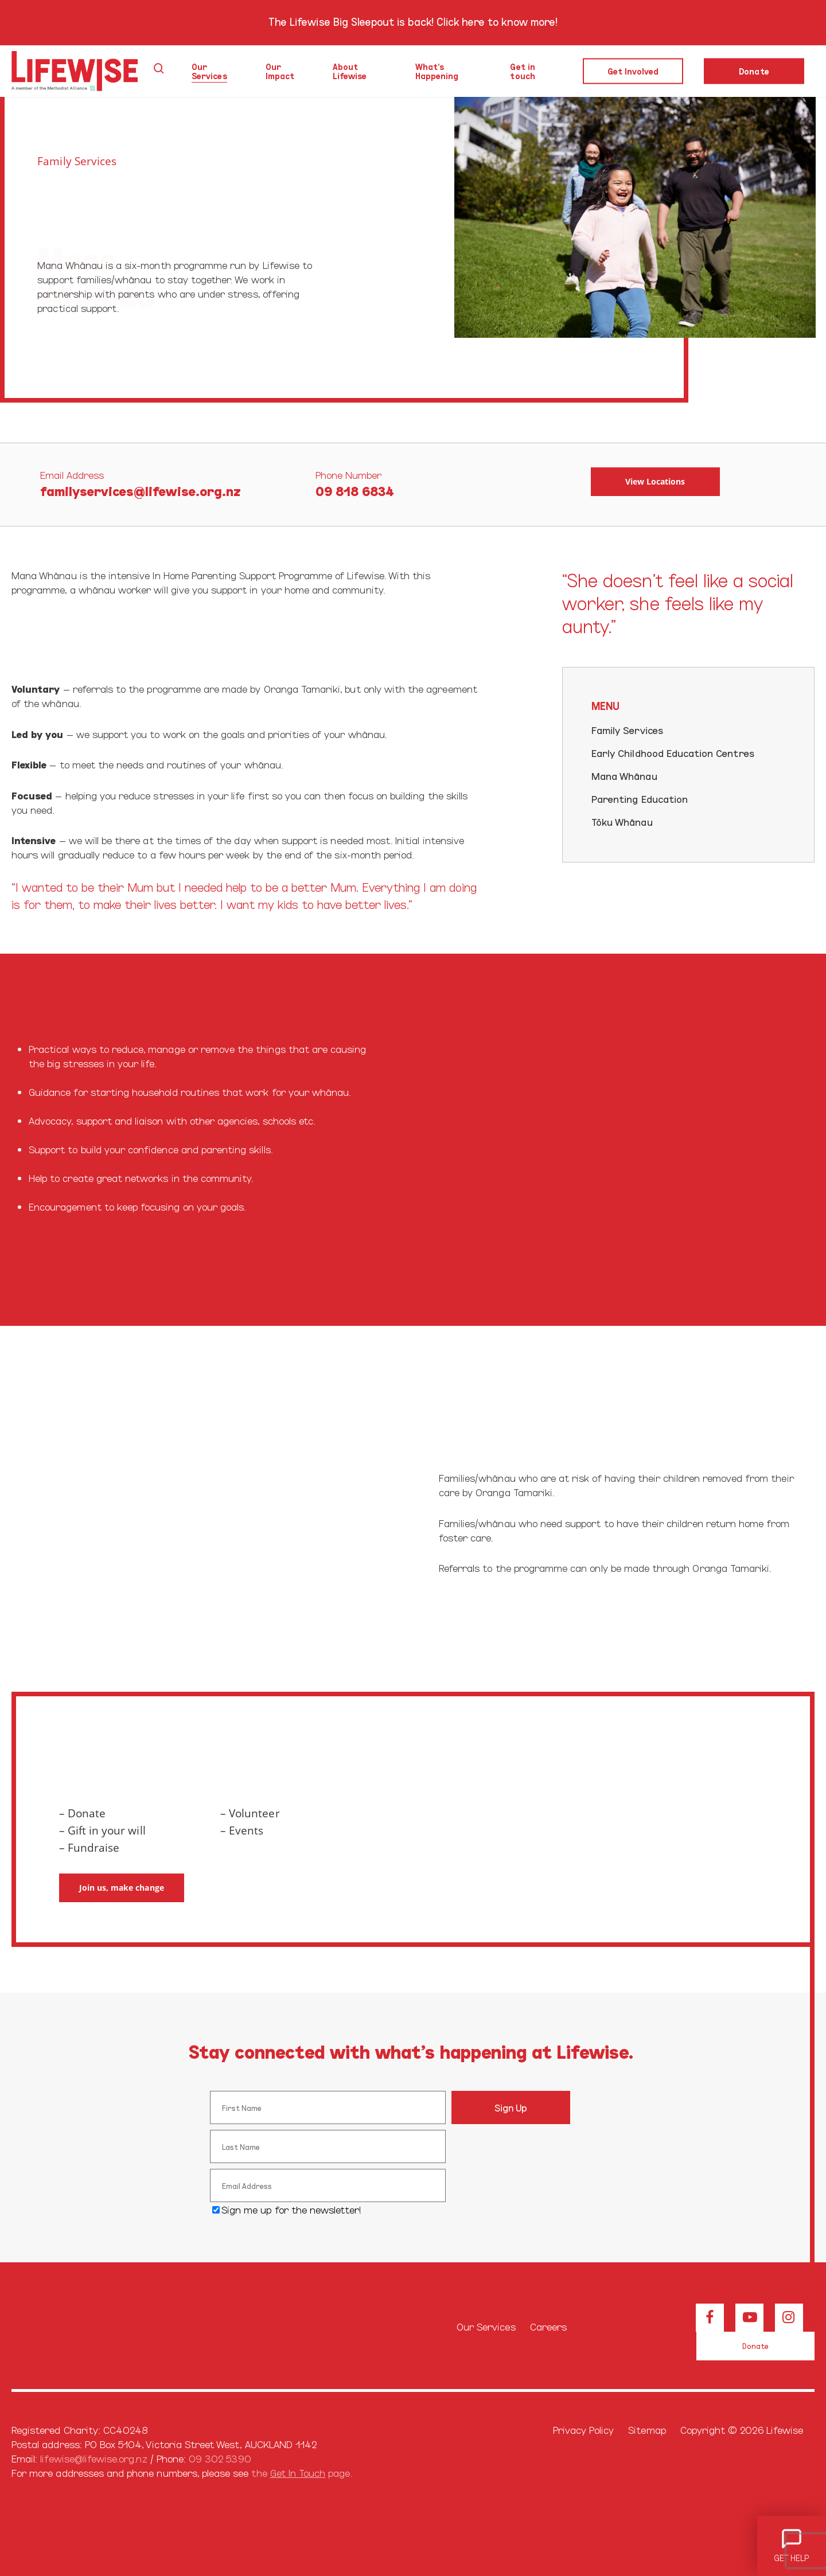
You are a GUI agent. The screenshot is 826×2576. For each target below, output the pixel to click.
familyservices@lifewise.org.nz (140, 490)
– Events (241, 1830)
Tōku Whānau (622, 821)
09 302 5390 (220, 2458)
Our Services (486, 2326)
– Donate (82, 1813)
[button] (655, 481)
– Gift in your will (102, 1830)
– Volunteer (250, 1813)
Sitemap (646, 2429)
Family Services (76, 161)
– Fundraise (89, 1847)
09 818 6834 (354, 490)
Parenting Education (639, 798)
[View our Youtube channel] (749, 2318)
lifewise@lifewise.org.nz (93, 2458)
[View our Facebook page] (710, 2318)
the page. (301, 2472)
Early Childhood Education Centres (672, 752)
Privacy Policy (583, 2429)
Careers (548, 2326)
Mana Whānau (624, 775)
